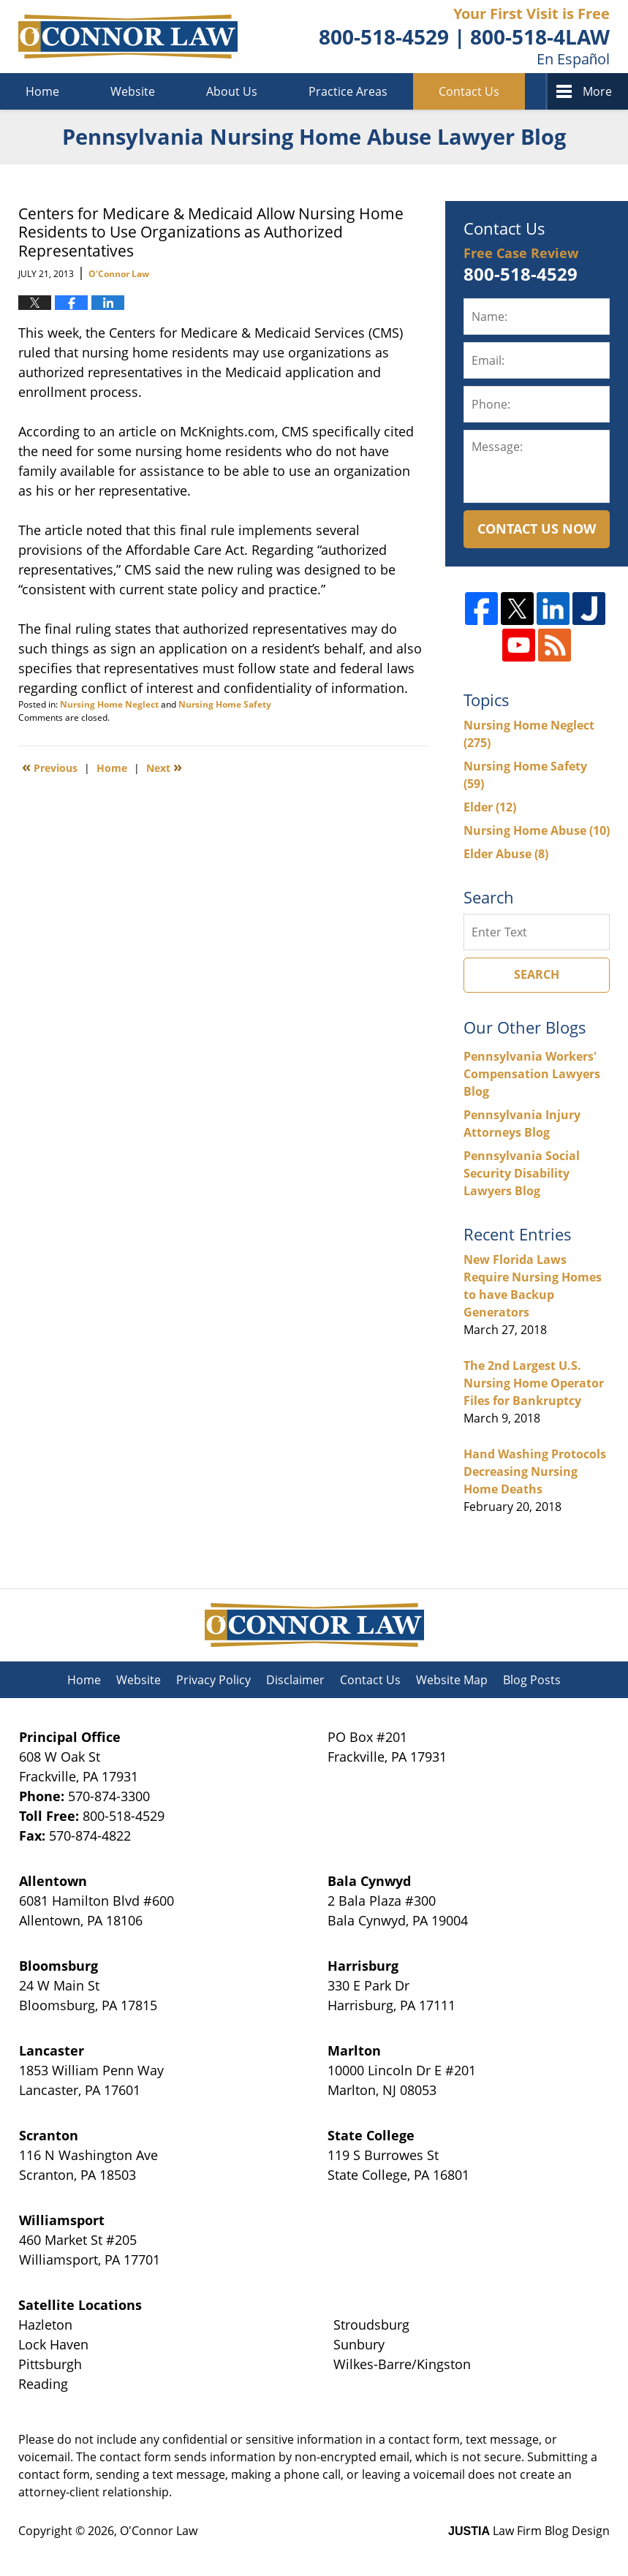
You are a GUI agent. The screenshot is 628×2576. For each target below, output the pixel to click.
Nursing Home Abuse (537, 830)
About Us (231, 91)
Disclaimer (295, 1680)
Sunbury (359, 2344)
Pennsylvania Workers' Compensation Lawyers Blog (532, 1073)
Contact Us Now (536, 528)
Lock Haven (53, 2344)
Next (164, 766)
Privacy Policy (213, 1680)
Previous (49, 766)
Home (42, 91)
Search (536, 974)
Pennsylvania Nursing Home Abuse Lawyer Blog (128, 36)
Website (132, 91)
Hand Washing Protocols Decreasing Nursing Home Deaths (535, 1471)
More (597, 91)
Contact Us (469, 91)
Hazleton (45, 2324)
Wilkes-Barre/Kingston (402, 2364)
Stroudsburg (371, 2324)
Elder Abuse (506, 854)
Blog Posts (532, 1680)
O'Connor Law (158, 2531)
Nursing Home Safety (224, 704)
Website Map (452, 1680)
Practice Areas (348, 91)
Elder (490, 807)
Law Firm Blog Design (529, 2531)
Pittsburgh (50, 2364)
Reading (43, 2384)
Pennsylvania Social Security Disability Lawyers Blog (522, 1173)
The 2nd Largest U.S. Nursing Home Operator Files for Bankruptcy (534, 1383)
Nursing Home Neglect (109, 704)
